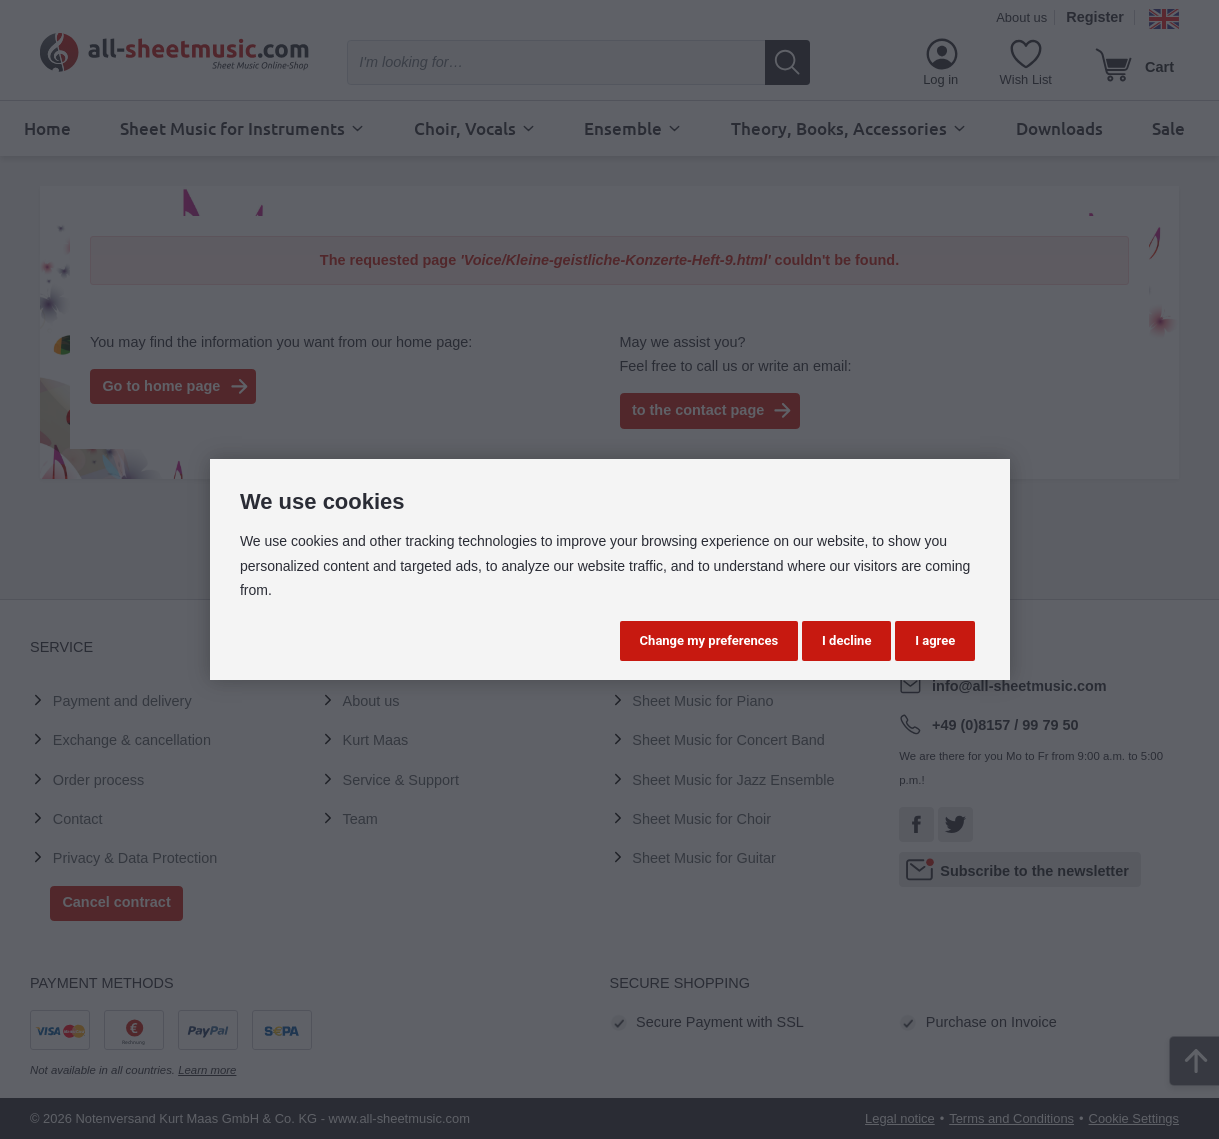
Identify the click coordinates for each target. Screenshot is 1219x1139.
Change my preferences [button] (709, 640)
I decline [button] (846, 640)
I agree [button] (935, 640)
